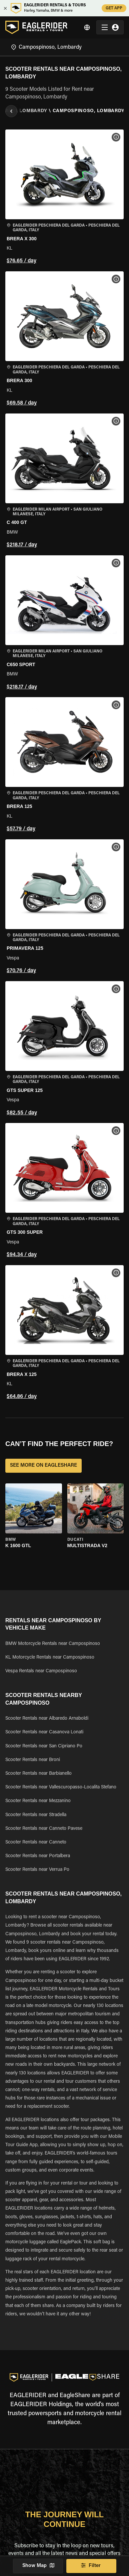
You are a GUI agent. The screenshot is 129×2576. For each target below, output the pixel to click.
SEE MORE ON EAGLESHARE (43, 1466)
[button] (64, 197)
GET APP (114, 8)
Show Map (38, 2566)
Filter (91, 2566)
